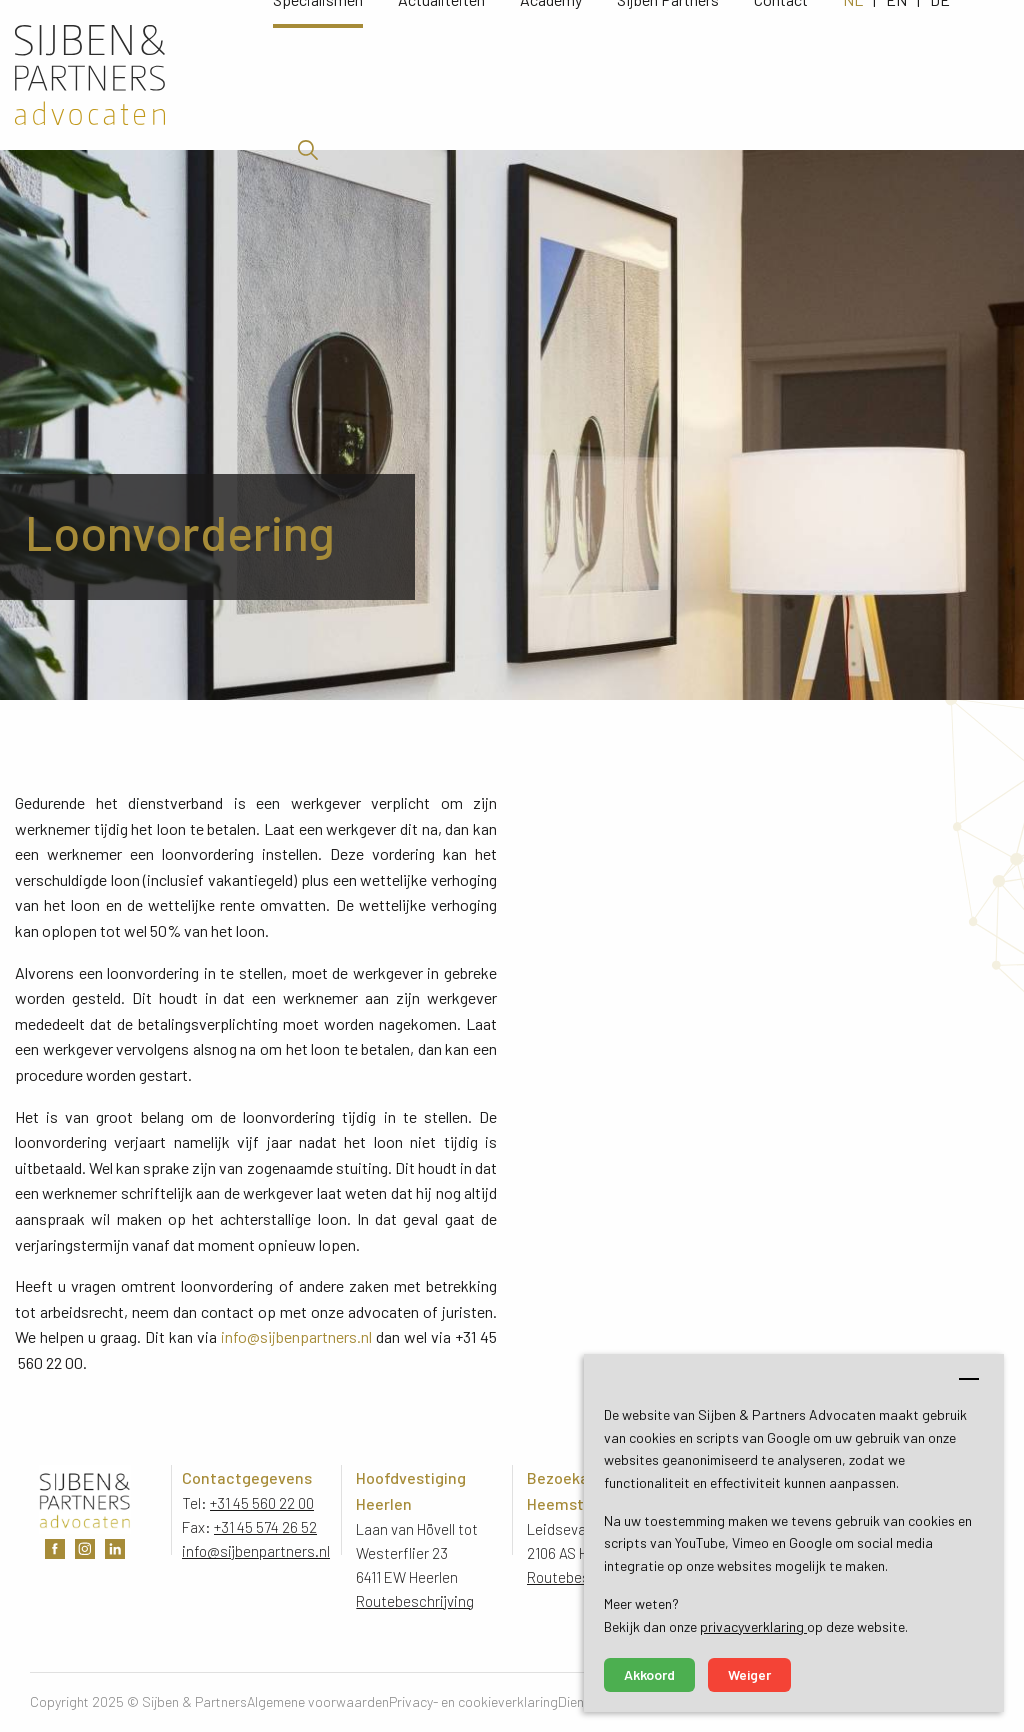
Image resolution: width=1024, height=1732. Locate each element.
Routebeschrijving (415, 1601)
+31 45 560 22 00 (262, 1503)
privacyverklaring (753, 1626)
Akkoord (649, 1674)
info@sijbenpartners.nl (296, 1336)
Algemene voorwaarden (318, 1701)
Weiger (749, 1674)
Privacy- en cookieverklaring (473, 1701)
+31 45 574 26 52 (265, 1527)
